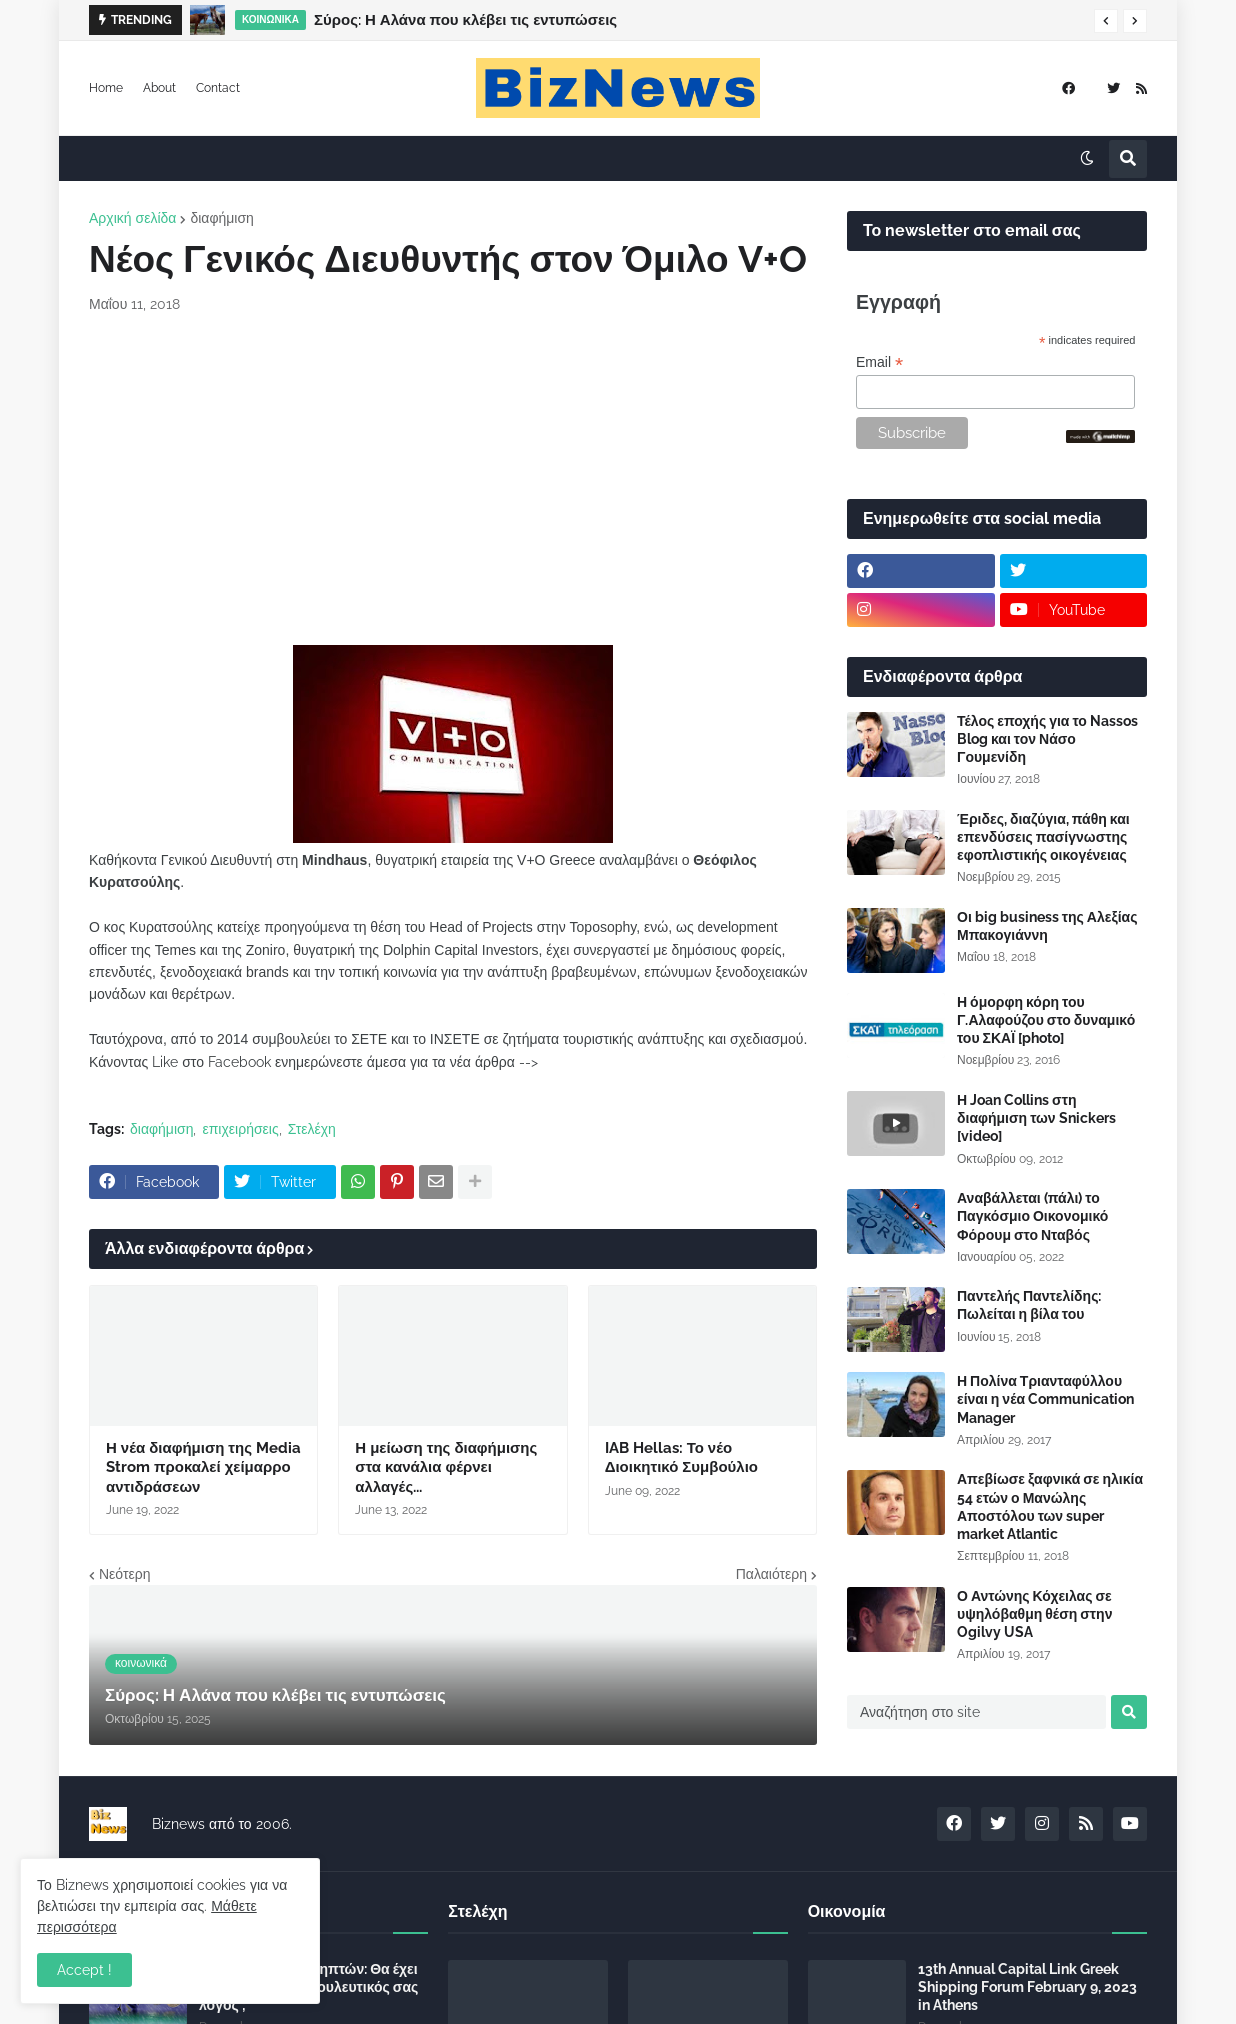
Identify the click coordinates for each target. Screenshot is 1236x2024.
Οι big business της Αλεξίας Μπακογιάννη (1047, 926)
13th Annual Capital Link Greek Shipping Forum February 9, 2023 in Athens (1027, 1987)
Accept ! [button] (84, 1970)
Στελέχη (312, 1129)
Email (879, 362)
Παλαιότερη (771, 1574)
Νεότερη (124, 1574)
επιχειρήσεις (240, 1129)
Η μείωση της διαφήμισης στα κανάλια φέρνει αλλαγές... (446, 1467)
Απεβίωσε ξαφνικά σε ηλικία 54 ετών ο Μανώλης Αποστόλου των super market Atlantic (1050, 1506)
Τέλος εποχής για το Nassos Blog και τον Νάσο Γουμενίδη (1047, 739)
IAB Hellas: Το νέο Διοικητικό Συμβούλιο (681, 1458)
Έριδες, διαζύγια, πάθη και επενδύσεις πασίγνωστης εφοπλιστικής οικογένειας (1043, 837)
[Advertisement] (453, 480)
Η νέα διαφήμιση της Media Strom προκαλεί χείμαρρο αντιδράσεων (203, 1467)
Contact (218, 88)
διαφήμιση (221, 218)
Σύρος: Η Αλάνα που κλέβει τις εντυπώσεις (465, 20)
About (159, 88)
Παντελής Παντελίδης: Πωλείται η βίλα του (1029, 1305)
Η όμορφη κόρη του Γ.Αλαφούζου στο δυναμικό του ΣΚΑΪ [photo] (1046, 1020)
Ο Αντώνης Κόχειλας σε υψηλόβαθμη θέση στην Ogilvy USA (1034, 1614)
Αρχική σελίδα (132, 218)
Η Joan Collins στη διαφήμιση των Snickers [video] (1036, 1118)
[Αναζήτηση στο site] (976, 1712)
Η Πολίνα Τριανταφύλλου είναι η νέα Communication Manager (1045, 1399)
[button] (1106, 21)
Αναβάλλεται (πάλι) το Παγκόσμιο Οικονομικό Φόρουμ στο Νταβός (1032, 1216)
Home (106, 88)
